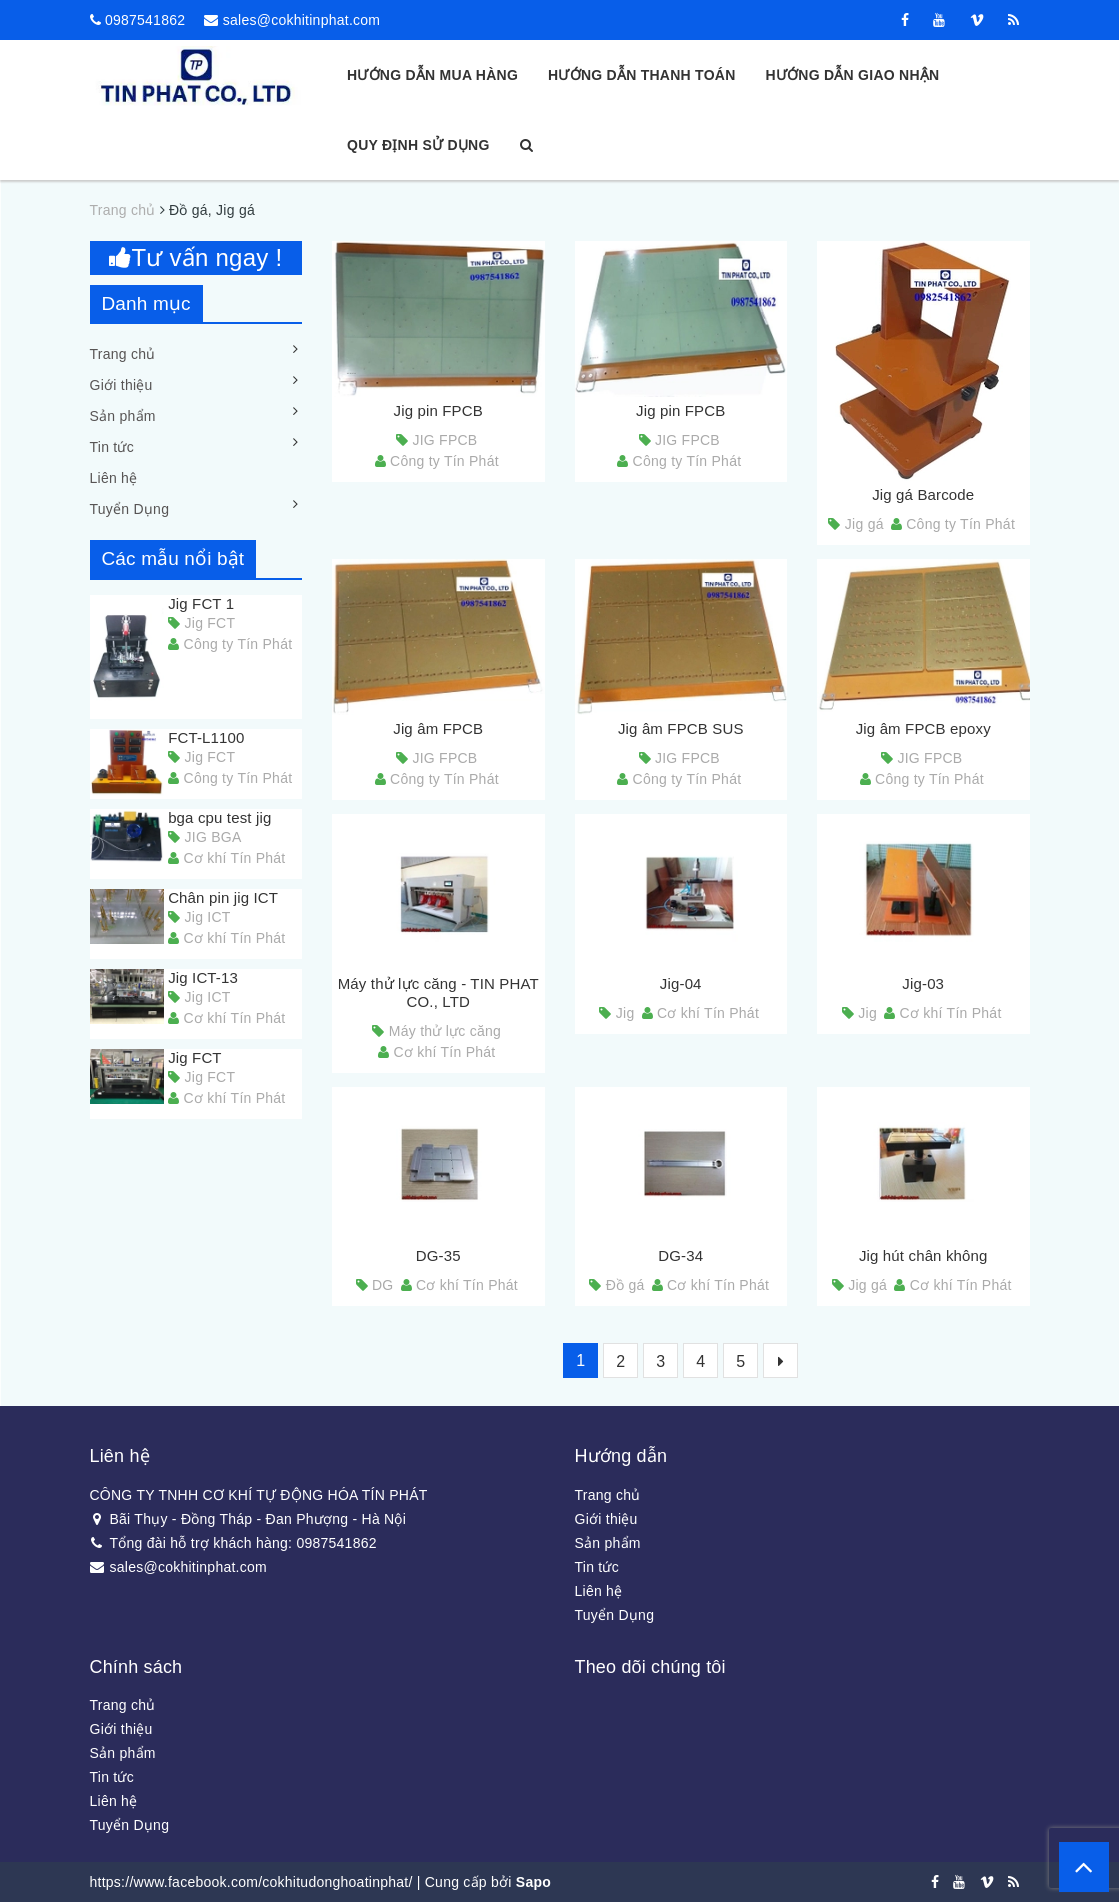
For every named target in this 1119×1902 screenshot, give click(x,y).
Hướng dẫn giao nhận (853, 75)
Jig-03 (923, 983)
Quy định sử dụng (418, 145)
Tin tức (112, 447)
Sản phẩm (123, 416)
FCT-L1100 (206, 737)
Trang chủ (123, 354)
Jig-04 (681, 983)
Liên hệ (114, 478)
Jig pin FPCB (438, 410)
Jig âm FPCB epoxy (923, 728)
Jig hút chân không (923, 1255)
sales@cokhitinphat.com (301, 20)
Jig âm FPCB (438, 728)
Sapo (533, 1882)
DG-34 (680, 1255)
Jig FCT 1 (201, 603)
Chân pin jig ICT (223, 897)
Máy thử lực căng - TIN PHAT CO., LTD (438, 992)
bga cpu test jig (219, 817)
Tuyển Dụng (130, 509)
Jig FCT (195, 1057)
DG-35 (438, 1255)
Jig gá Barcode (923, 494)
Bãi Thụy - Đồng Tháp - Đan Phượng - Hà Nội (248, 1519)
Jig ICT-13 (203, 977)
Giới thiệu (121, 385)
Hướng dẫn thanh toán (641, 75)
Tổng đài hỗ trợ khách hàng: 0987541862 (233, 1543)
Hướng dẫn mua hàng (432, 75)
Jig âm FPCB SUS (681, 728)
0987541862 (145, 20)
